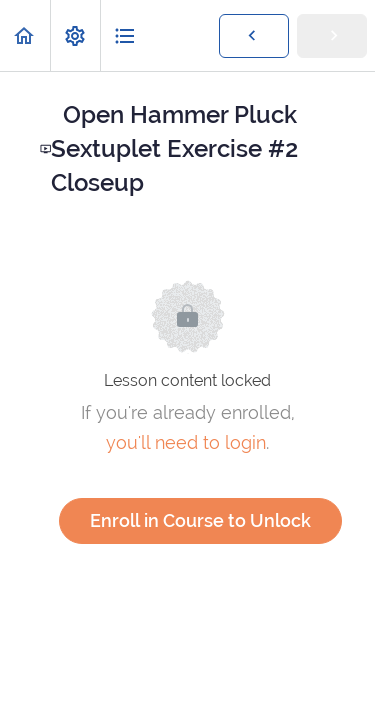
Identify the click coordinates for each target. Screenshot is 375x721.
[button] (25, 35)
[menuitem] (75, 35)
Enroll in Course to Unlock (200, 520)
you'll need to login (186, 442)
